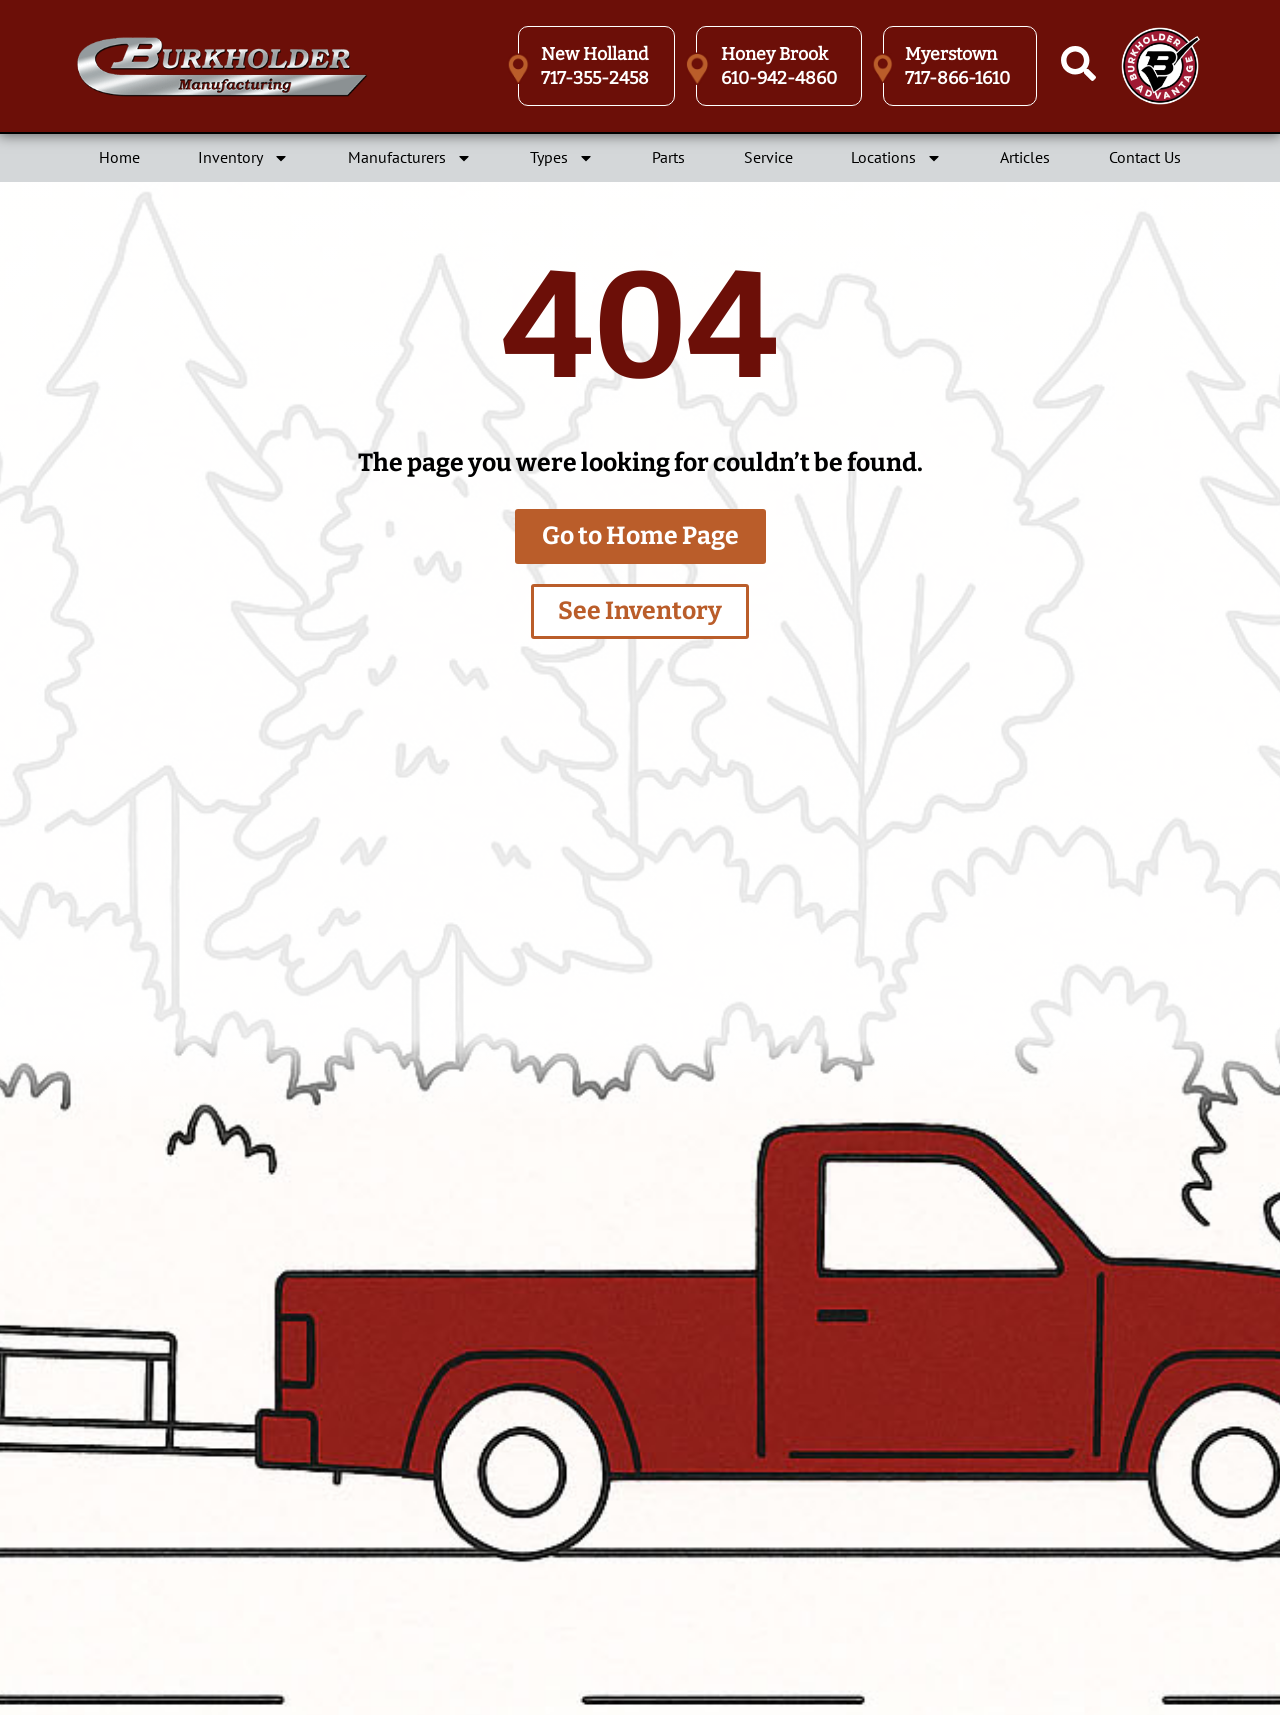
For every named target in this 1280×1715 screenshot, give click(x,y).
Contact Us (1145, 157)
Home (119, 157)
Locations (896, 158)
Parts (668, 157)
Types (562, 158)
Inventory (243, 158)
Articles (1025, 157)
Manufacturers (410, 158)
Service (768, 157)
